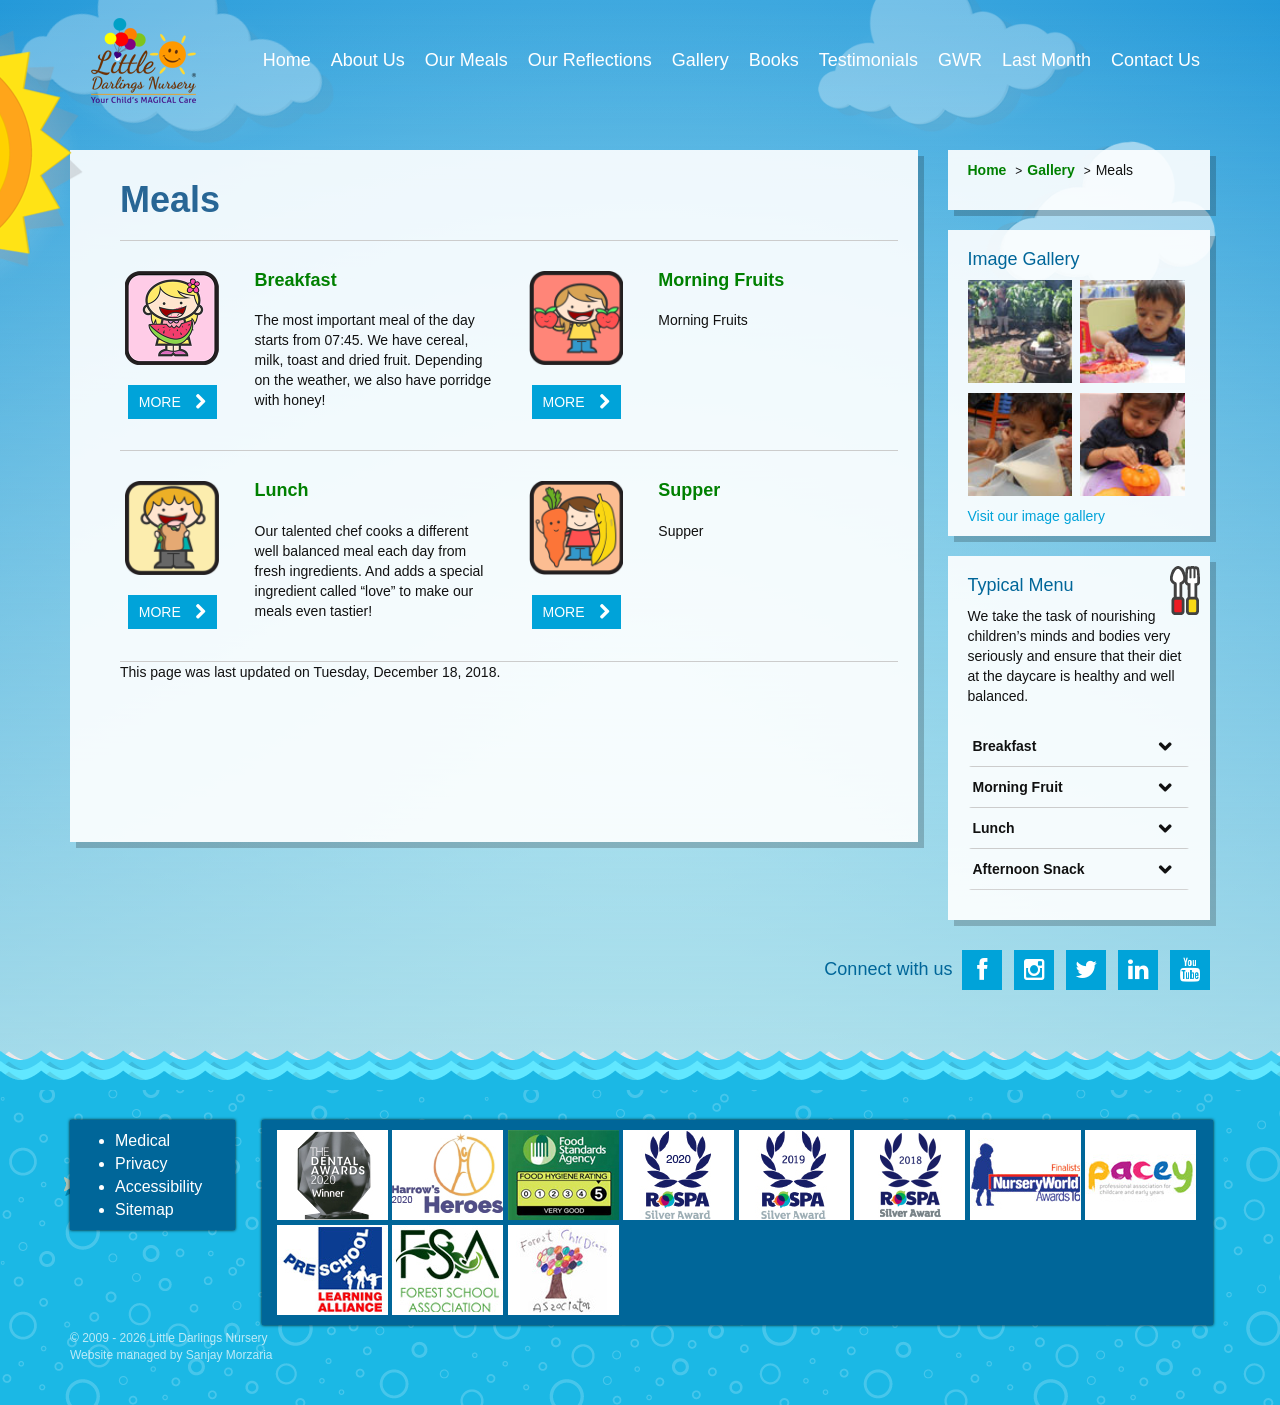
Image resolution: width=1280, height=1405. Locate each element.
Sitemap (144, 1209)
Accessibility (158, 1186)
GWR (960, 60)
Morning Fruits (721, 280)
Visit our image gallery (1036, 516)
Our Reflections (590, 60)
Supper (689, 490)
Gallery (700, 60)
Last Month (1046, 60)
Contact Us (1155, 60)
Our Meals (466, 60)
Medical (142, 1140)
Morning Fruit (1018, 787)
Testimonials (868, 60)
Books (774, 60)
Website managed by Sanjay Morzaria (171, 1355)
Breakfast (296, 280)
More (160, 402)
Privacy (141, 1163)
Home (287, 60)
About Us (368, 60)
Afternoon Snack (1029, 869)
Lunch (282, 490)
